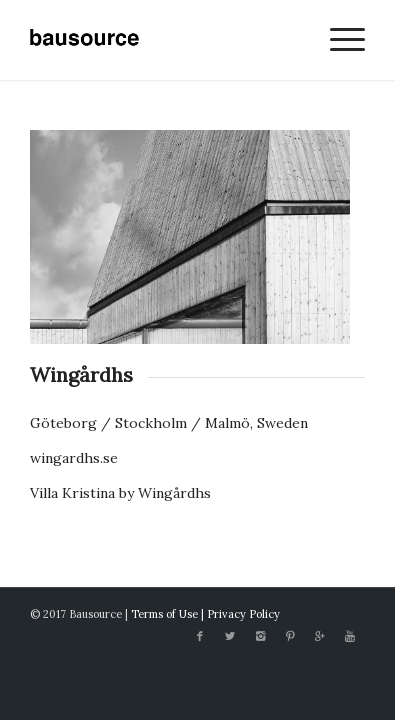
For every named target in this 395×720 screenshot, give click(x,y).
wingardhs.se (74, 458)
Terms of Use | (169, 614)
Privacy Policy (243, 614)
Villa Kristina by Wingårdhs (120, 493)
